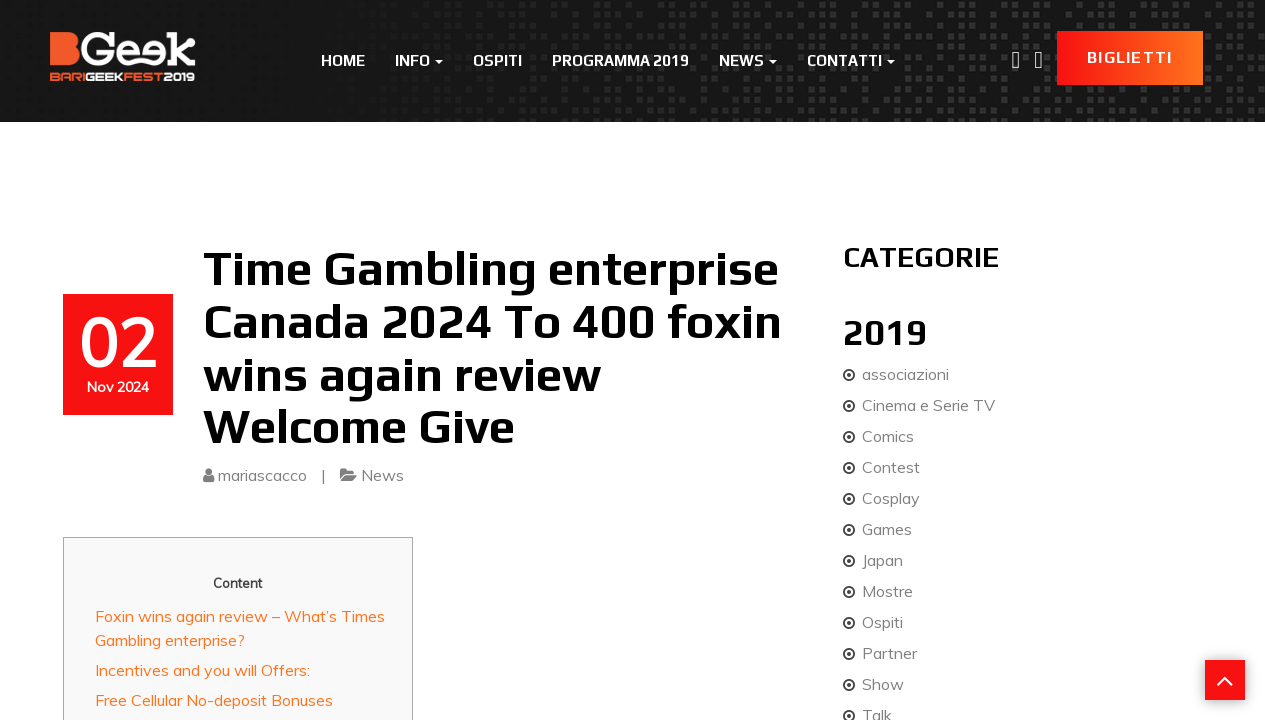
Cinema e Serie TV (928, 405)
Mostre (887, 591)
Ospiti (497, 60)
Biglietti (1130, 57)
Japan (882, 560)
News (748, 60)
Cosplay (891, 498)
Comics (888, 436)
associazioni (905, 374)
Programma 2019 (620, 60)
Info (419, 60)
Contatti (851, 60)
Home (343, 60)
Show (883, 684)
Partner (889, 653)
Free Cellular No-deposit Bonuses (214, 700)
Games (887, 529)
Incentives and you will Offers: (202, 670)
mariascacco (262, 475)
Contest (891, 467)
